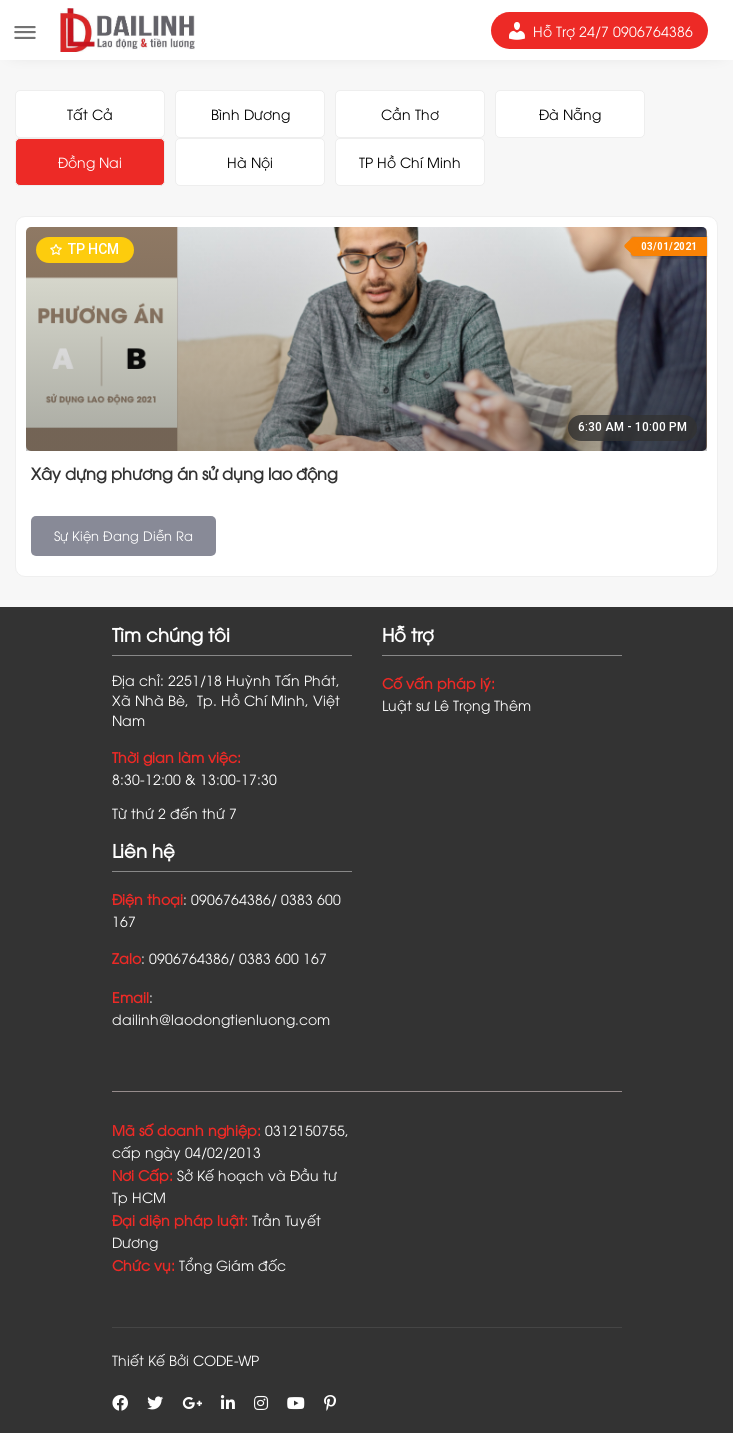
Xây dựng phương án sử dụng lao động (184, 473)
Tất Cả (90, 113)
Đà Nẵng (570, 113)
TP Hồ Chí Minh (410, 161)
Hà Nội (250, 161)
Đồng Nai (90, 161)
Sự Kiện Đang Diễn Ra (123, 535)
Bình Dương (250, 113)
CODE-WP (226, 1359)
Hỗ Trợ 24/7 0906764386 (599, 31)
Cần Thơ (410, 113)
